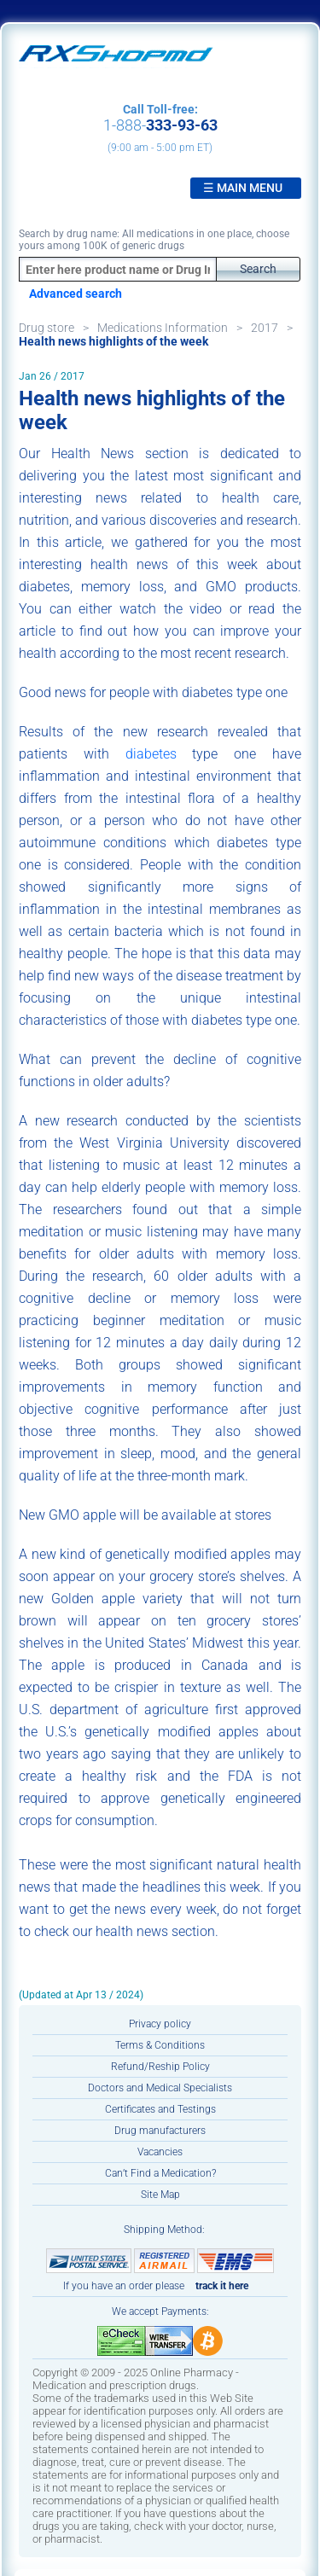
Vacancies (160, 2152)
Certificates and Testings (160, 2109)
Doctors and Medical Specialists (160, 2088)
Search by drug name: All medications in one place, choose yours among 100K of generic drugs (154, 240)
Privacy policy (160, 2024)
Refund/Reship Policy (160, 2067)
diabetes (151, 754)
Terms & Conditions (160, 2045)
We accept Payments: (160, 2311)
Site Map (160, 2195)
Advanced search (75, 293)
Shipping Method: (164, 2230)
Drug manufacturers (160, 2131)
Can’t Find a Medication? (160, 2173)
